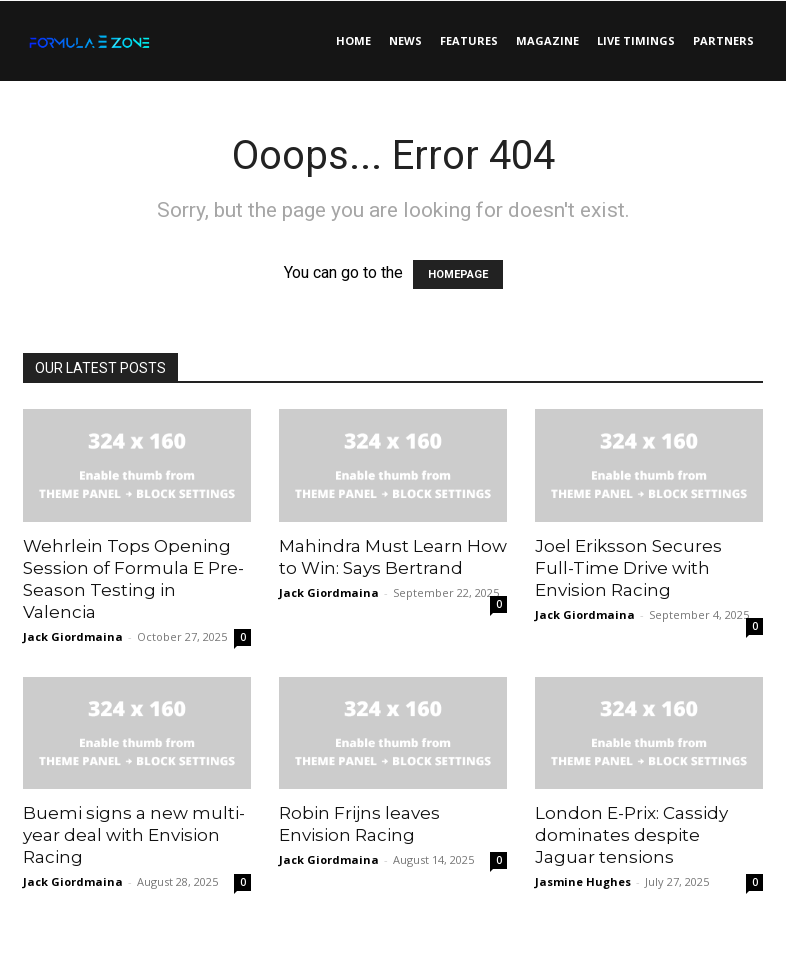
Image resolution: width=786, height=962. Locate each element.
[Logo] (113, 41)
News (405, 40)
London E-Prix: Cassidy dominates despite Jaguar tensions (631, 835)
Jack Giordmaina (73, 636)
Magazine (547, 40)
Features (469, 40)
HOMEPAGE (458, 274)
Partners (723, 40)
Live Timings (636, 40)
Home (353, 40)
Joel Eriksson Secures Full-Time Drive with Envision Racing (628, 568)
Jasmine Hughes (583, 881)
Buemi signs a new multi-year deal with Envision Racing (134, 835)
